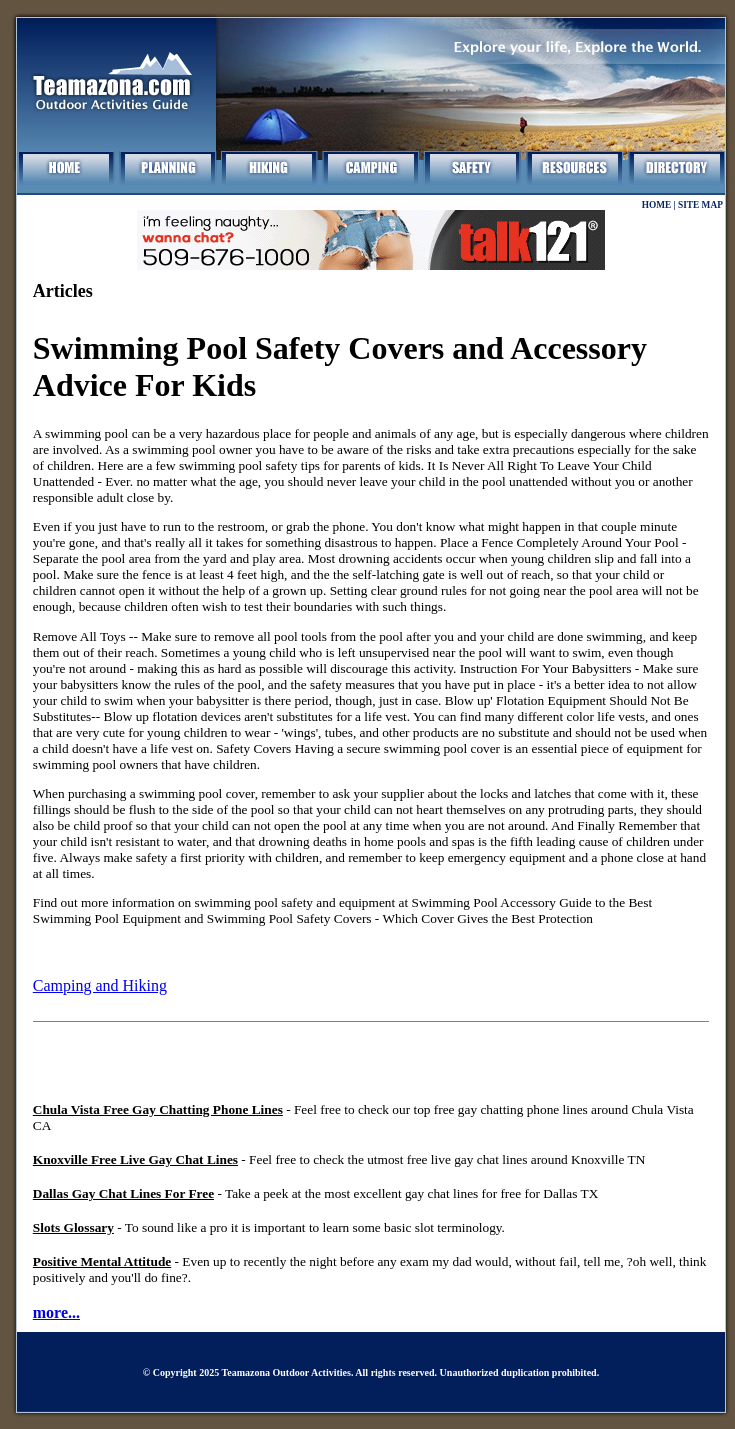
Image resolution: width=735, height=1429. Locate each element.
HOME (657, 205)
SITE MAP (700, 205)
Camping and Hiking (100, 985)
